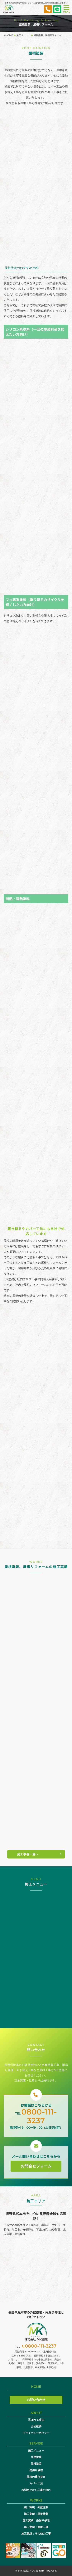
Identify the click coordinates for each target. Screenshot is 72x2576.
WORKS (36, 2500)
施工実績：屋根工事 (36, 2527)
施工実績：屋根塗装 (36, 2514)
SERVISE (36, 2443)
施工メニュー (36, 2450)
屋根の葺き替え (36, 2476)
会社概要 (36, 2426)
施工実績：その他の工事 (36, 2533)
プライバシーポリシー (36, 2433)
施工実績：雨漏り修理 (36, 2520)
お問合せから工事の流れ (36, 2490)
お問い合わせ (36, 2400)
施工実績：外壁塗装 (36, 2507)
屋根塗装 (36, 2463)
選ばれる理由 (36, 2420)
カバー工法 (36, 2483)
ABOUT (36, 2413)
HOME (36, 2387)
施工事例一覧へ (27, 1854)
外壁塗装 (36, 2457)
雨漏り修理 (36, 2470)
